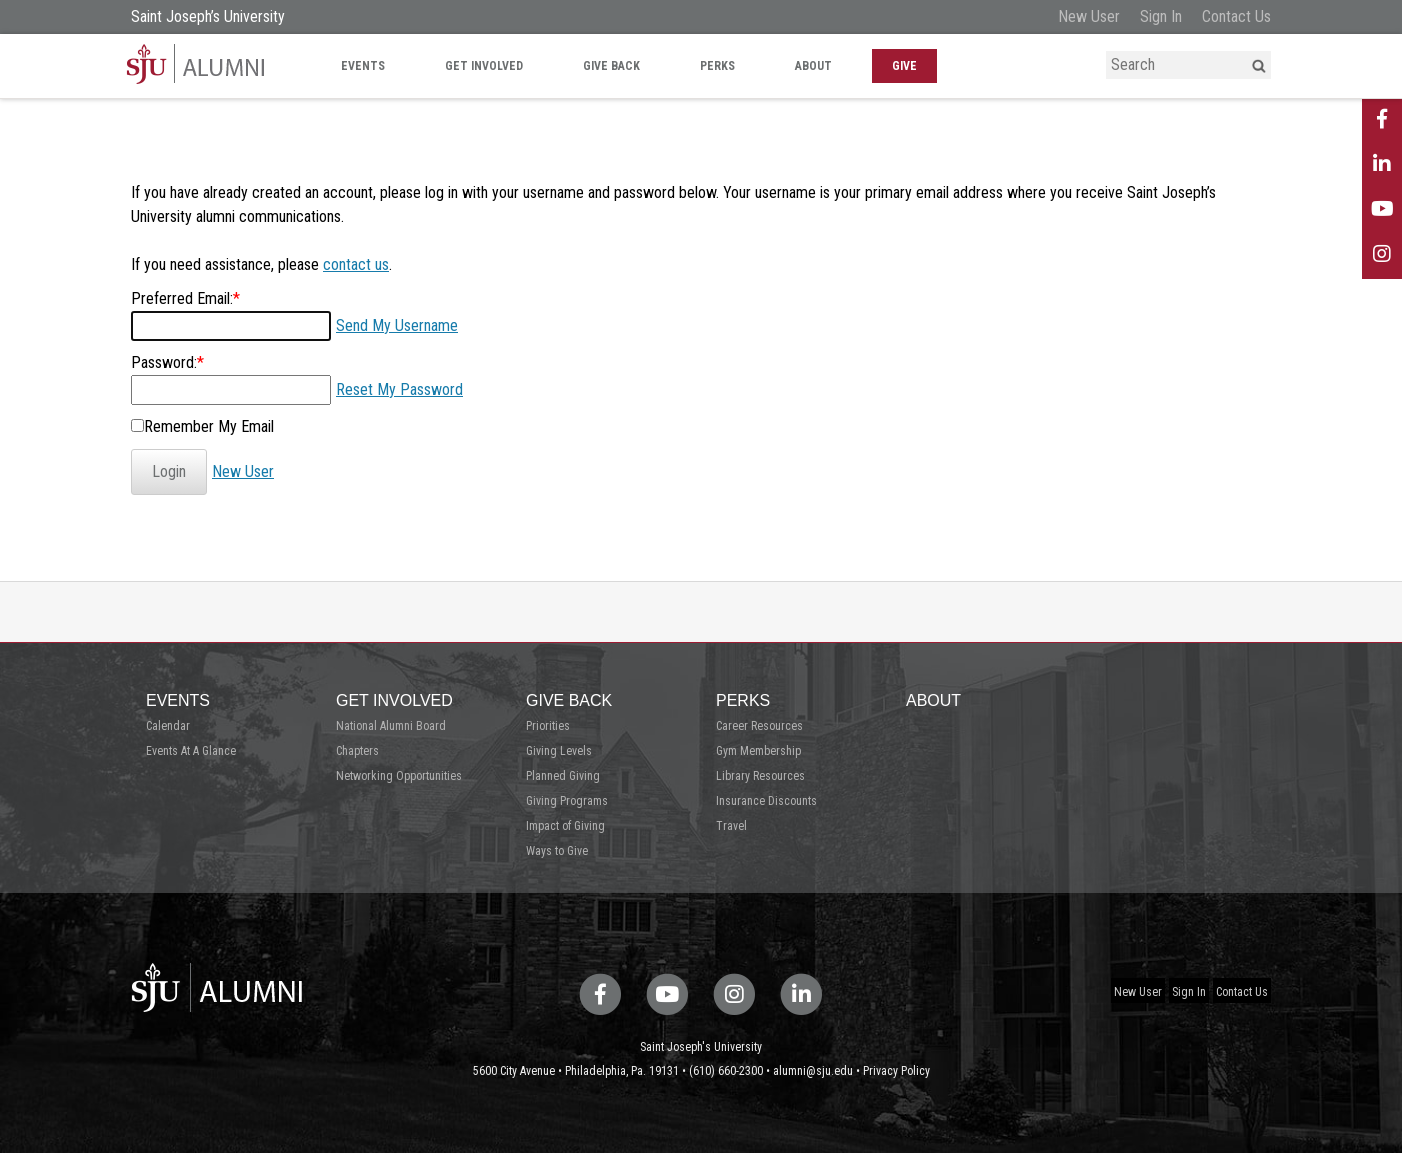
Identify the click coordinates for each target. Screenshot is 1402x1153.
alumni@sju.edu (813, 1071)
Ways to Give (557, 851)
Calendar (168, 726)
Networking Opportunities (399, 776)
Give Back (611, 66)
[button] (1259, 66)
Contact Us (1236, 16)
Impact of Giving (565, 826)
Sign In (1161, 16)
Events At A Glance (191, 751)
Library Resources (760, 776)
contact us (356, 264)
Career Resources (759, 726)
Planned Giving (563, 776)
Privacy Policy (896, 1071)
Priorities (548, 726)
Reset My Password (399, 389)
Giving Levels (559, 751)
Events (363, 66)
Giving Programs (567, 801)
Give (904, 66)
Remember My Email (209, 426)
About (813, 66)
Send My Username (397, 325)
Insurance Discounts (766, 801)
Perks (717, 66)
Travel (731, 826)
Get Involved (484, 66)
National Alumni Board (391, 726)
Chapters (357, 751)
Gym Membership (758, 751)
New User (1089, 16)
